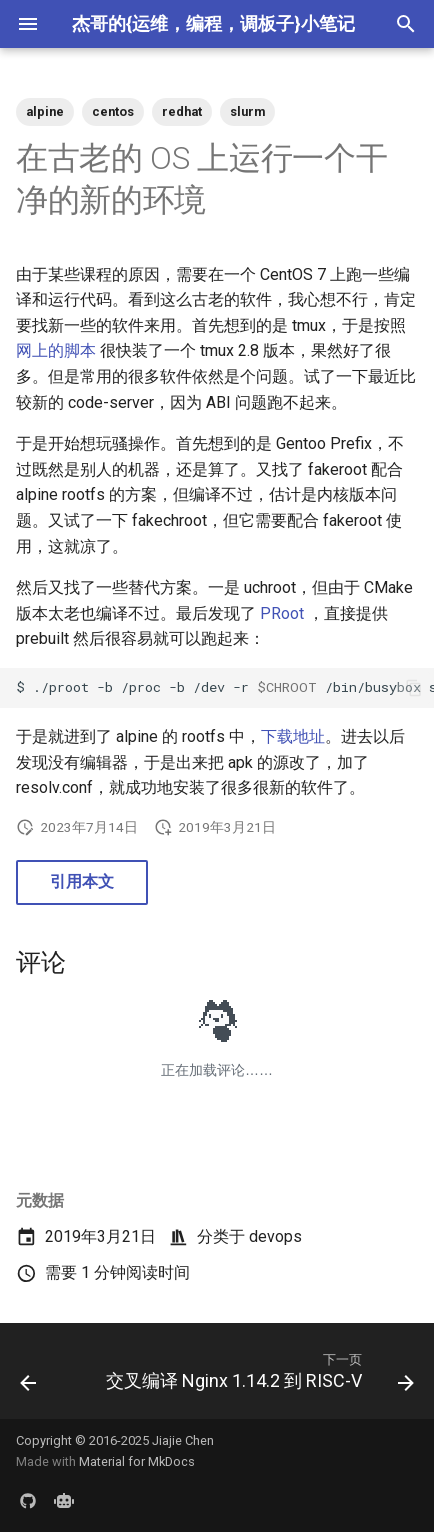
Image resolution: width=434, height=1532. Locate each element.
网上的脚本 (56, 350)
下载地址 (293, 736)
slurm (247, 111)
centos (113, 111)
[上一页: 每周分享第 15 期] (28, 1377)
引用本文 (82, 881)
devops (275, 1236)
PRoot (282, 613)
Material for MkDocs (137, 1461)
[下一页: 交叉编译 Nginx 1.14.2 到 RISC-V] (258, 1377)
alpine (45, 111)
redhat (182, 111)
